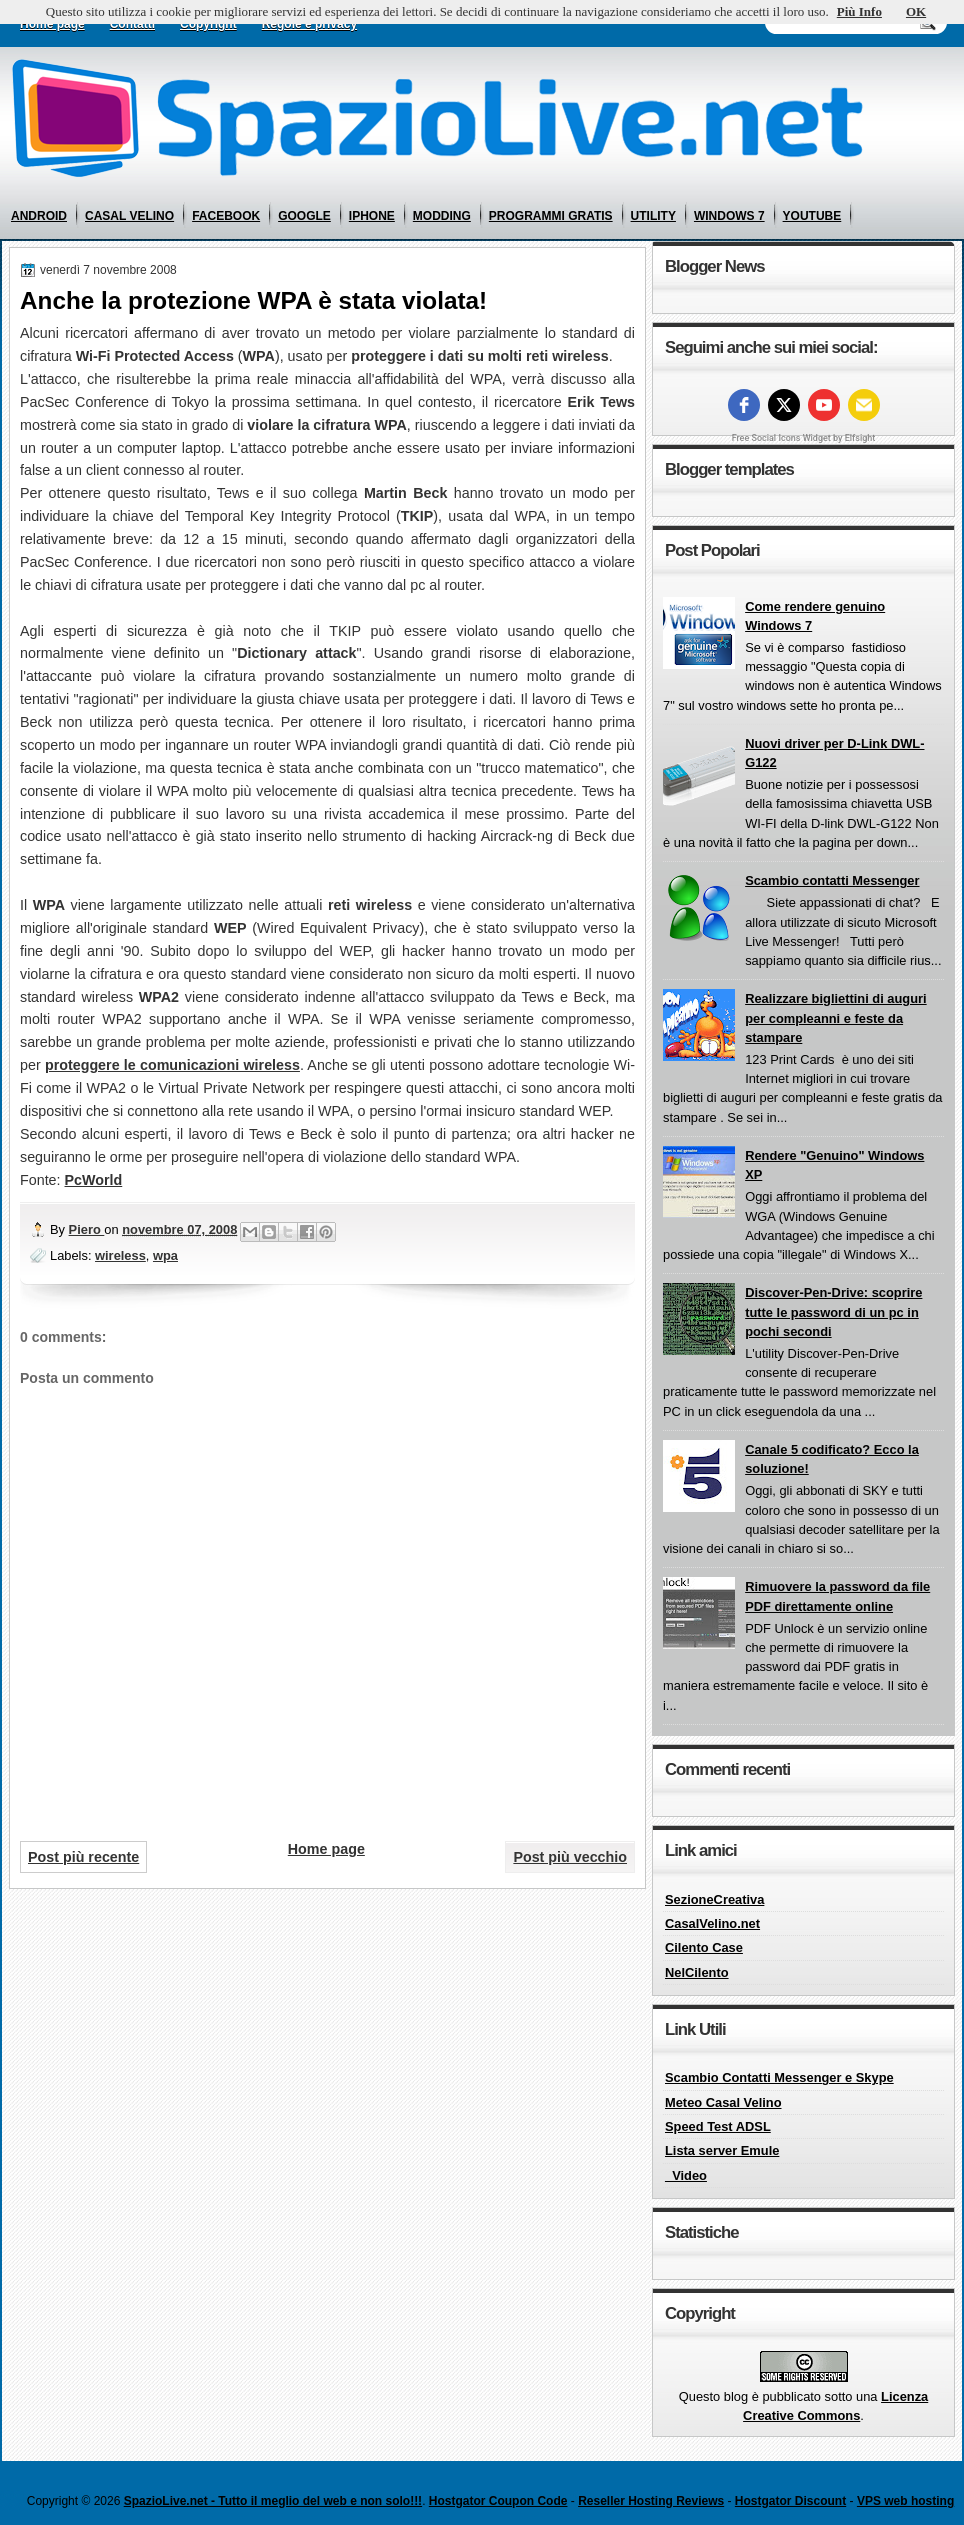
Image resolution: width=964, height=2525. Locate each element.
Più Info (859, 11)
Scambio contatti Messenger (832, 880)
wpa (165, 1255)
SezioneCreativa (714, 1899)
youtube (812, 216)
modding (442, 216)
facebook (226, 216)
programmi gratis (551, 216)
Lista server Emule (722, 2150)
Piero (87, 1229)
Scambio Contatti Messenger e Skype (779, 2077)
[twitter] (784, 405)
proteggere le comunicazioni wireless (172, 1065)
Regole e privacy (309, 24)
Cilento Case (704, 1947)
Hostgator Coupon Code (498, 2501)
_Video (686, 2175)
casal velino (129, 216)
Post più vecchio (570, 1857)
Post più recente (83, 1857)
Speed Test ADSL (718, 2126)
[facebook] (744, 405)
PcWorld (94, 1180)
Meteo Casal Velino (723, 2102)
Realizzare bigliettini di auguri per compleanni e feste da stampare (836, 1018)
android (39, 216)
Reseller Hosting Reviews (651, 2501)
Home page (52, 24)
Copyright (208, 24)
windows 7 (729, 216)
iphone (372, 216)
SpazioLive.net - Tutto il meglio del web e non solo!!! (273, 2501)
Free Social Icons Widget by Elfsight (804, 438)
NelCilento (697, 1972)
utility (653, 216)
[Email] (864, 405)
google (304, 216)
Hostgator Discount (790, 2501)
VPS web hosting (905, 2501)
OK (916, 11)
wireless (120, 1255)
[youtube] (824, 405)
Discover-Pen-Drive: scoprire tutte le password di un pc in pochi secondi (833, 1312)
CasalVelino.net (712, 1923)
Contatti (132, 24)
